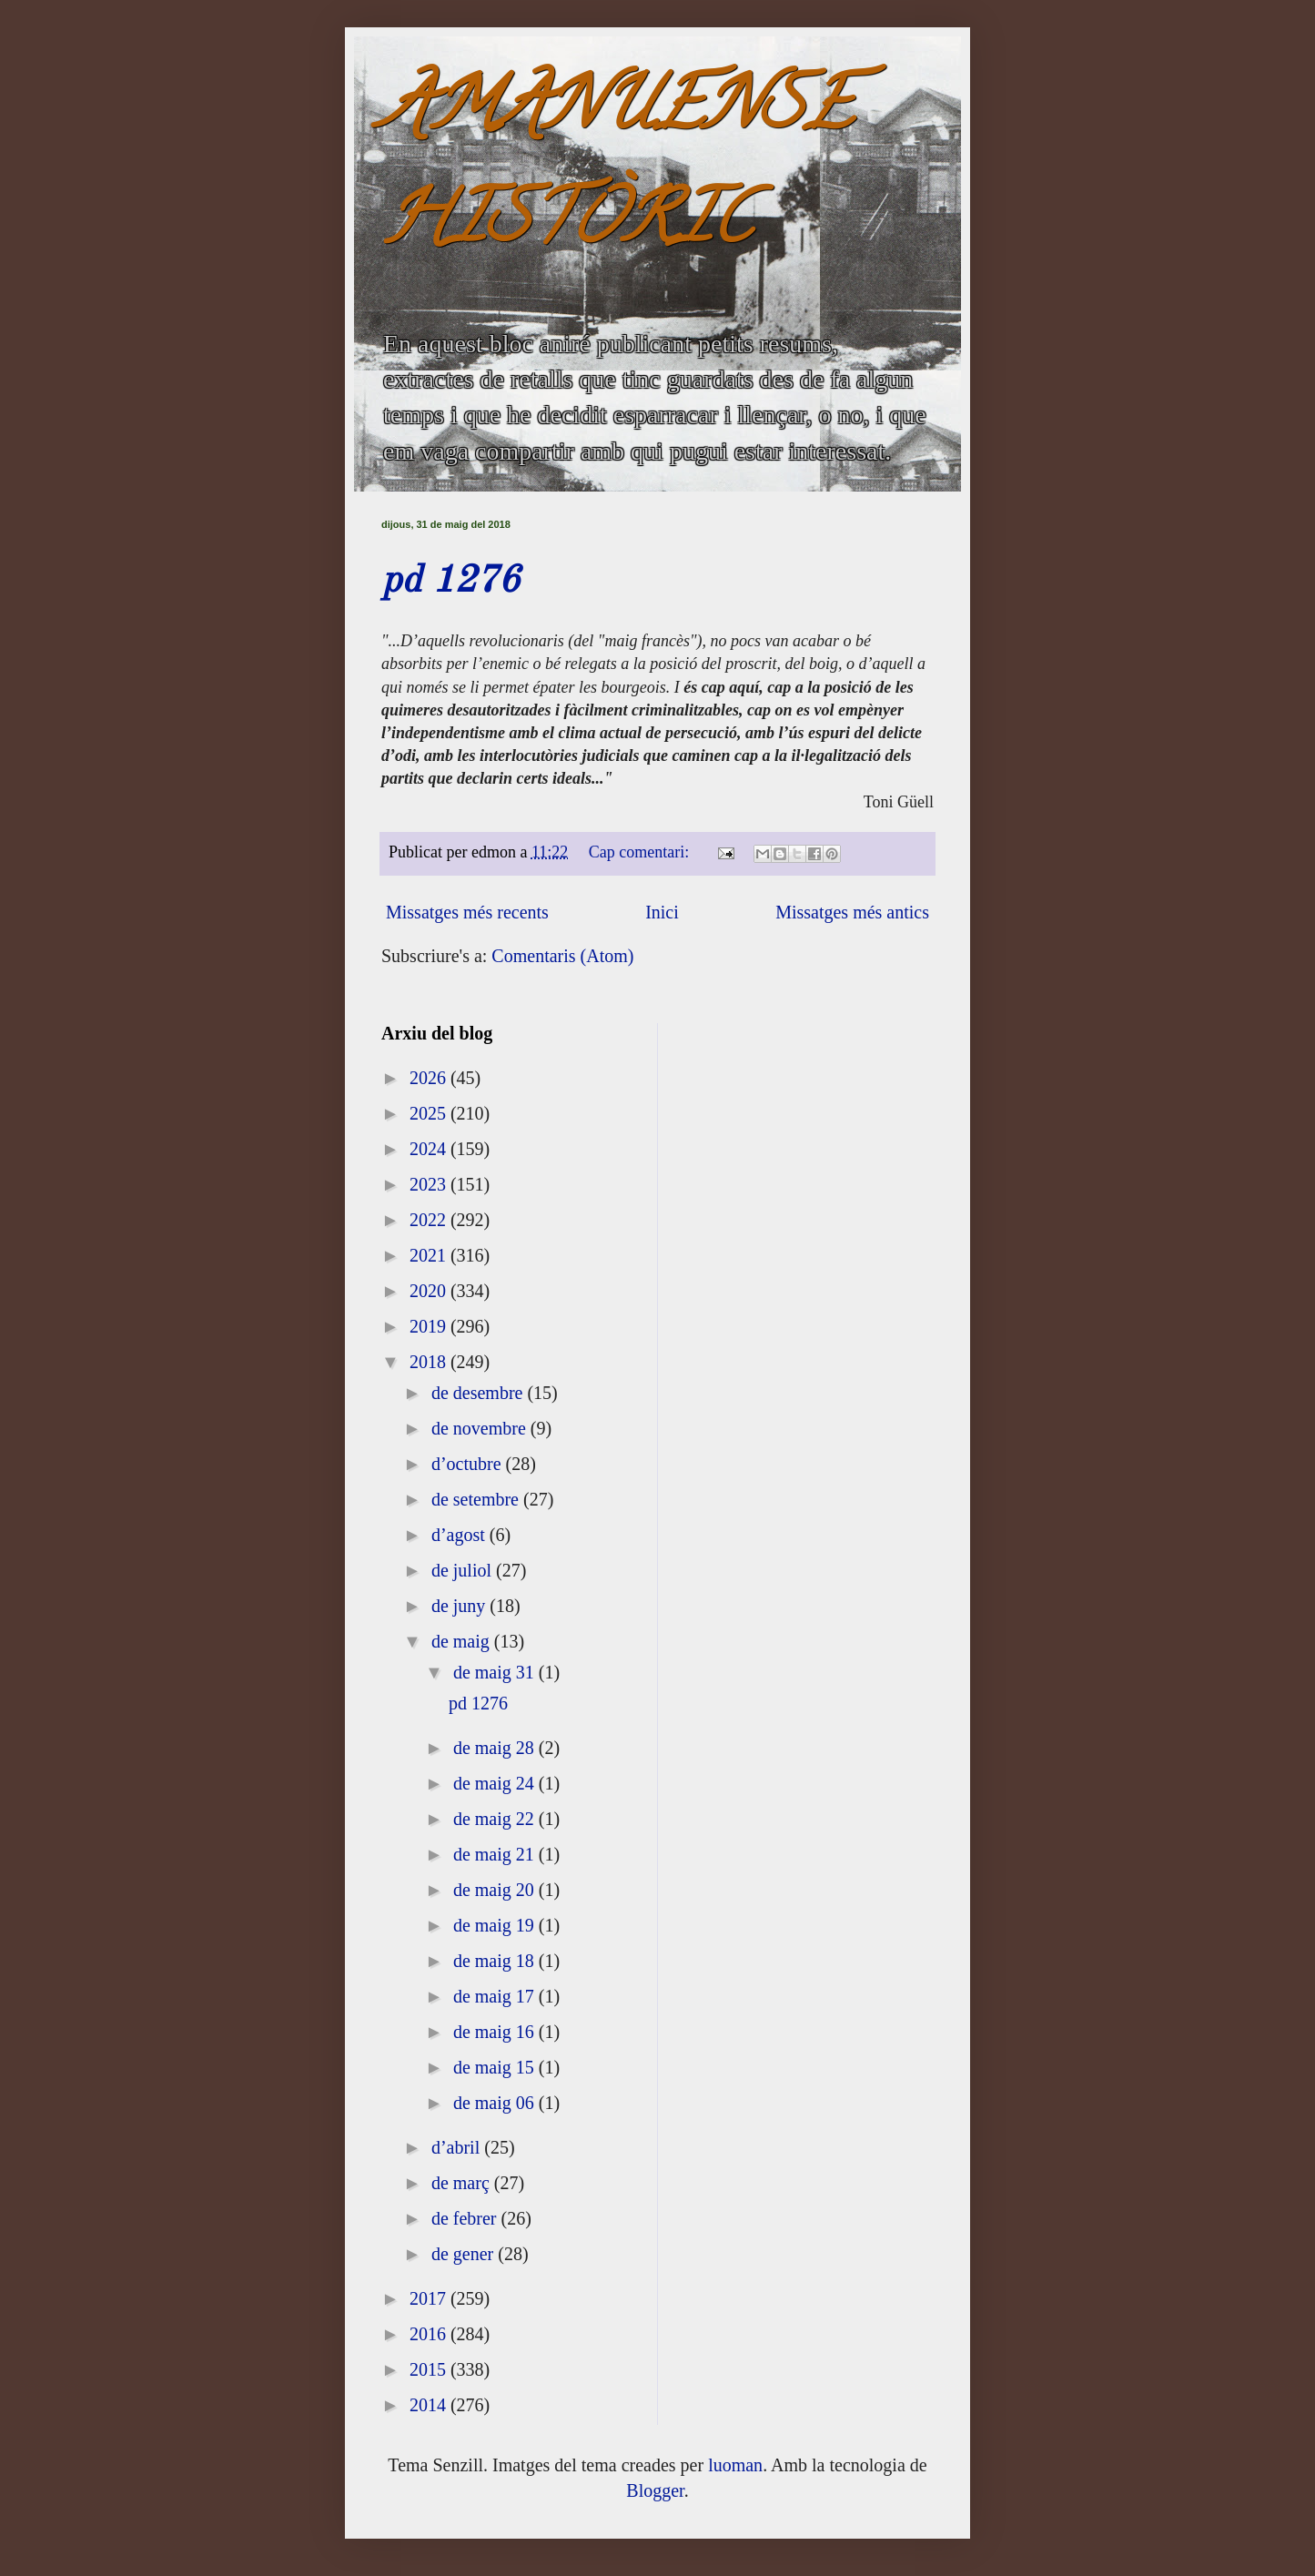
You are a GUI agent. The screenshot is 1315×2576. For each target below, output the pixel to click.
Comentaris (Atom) (562, 956)
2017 (430, 2298)
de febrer (466, 2218)
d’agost (460, 1535)
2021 (430, 1255)
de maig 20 (496, 1890)
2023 (430, 1184)
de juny (460, 1606)
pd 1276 (450, 582)
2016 (430, 2334)
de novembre (481, 1428)
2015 (430, 2369)
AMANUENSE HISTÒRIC (617, 169)
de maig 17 (496, 1996)
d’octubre (468, 1464)
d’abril (457, 2147)
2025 (430, 1113)
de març (462, 2183)
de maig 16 (496, 2032)
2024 (430, 1149)
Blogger (654, 2490)
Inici (662, 912)
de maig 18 (496, 1961)
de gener (464, 2254)
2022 (430, 1220)
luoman (735, 2465)
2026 (430, 1078)
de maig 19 (496, 1925)
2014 (430, 2405)
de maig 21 (496, 1854)
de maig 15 (496, 2067)
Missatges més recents (467, 912)
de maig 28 (496, 1748)
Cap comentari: (641, 852)
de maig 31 (496, 1672)
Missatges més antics (852, 912)
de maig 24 (496, 1783)
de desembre (479, 1393)
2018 (430, 1362)
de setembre (477, 1499)
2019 (430, 1326)
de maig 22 (496, 1819)
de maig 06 (496, 2103)
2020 (430, 1291)
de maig (462, 1641)
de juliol (463, 1570)
